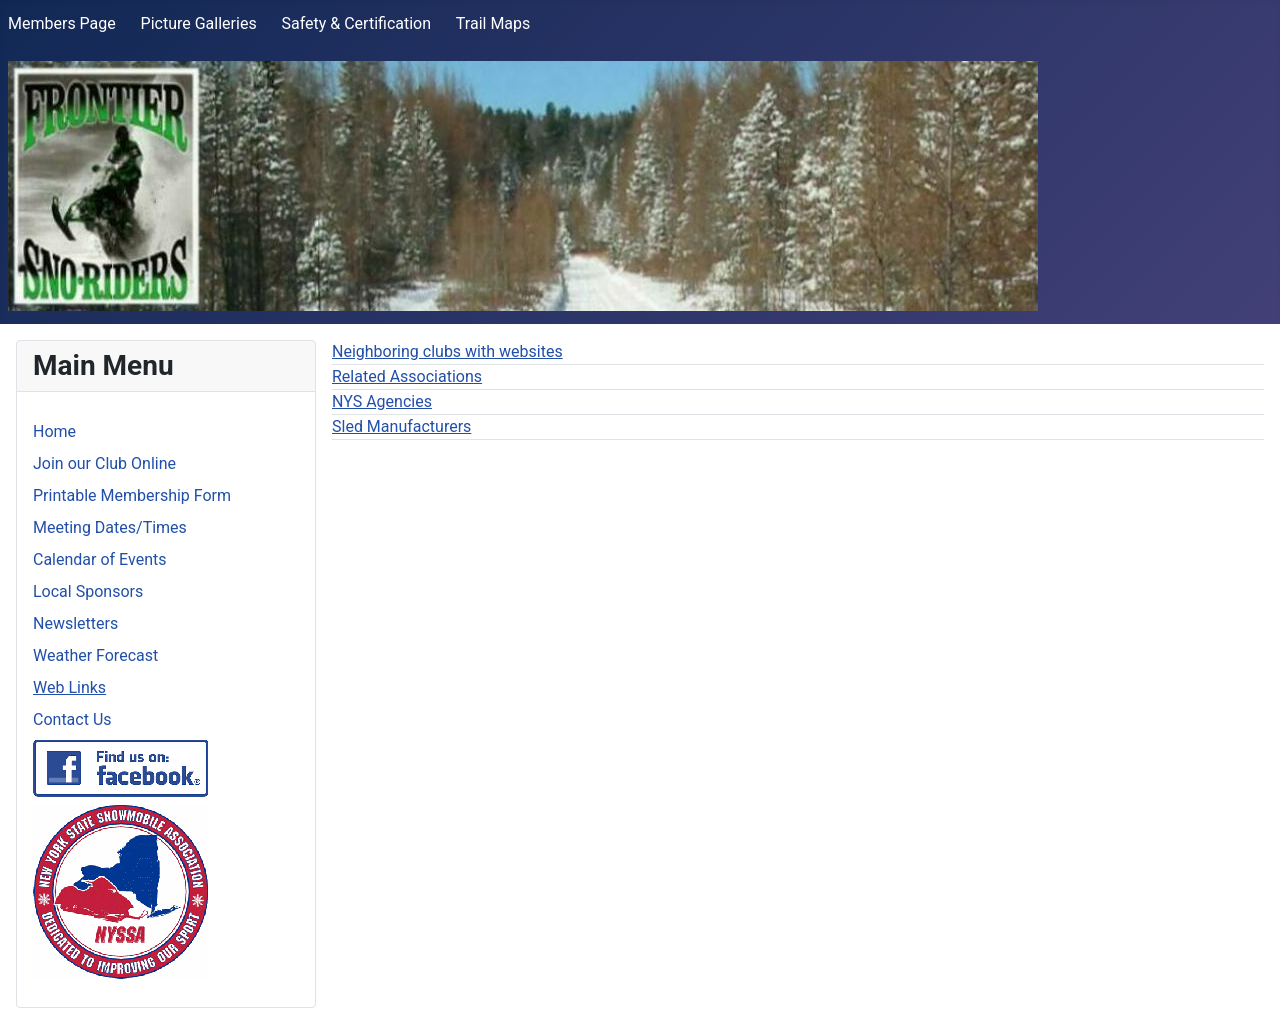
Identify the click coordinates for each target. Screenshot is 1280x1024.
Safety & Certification (356, 23)
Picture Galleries (199, 23)
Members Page (62, 23)
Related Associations (407, 376)
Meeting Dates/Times (110, 527)
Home (54, 431)
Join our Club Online (104, 463)
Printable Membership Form (132, 495)
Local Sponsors (88, 591)
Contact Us (72, 719)
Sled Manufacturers (401, 426)
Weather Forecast (95, 655)
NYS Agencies (382, 401)
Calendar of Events (99, 559)
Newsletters (75, 623)
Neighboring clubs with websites (447, 351)
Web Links (69, 687)
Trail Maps (493, 23)
